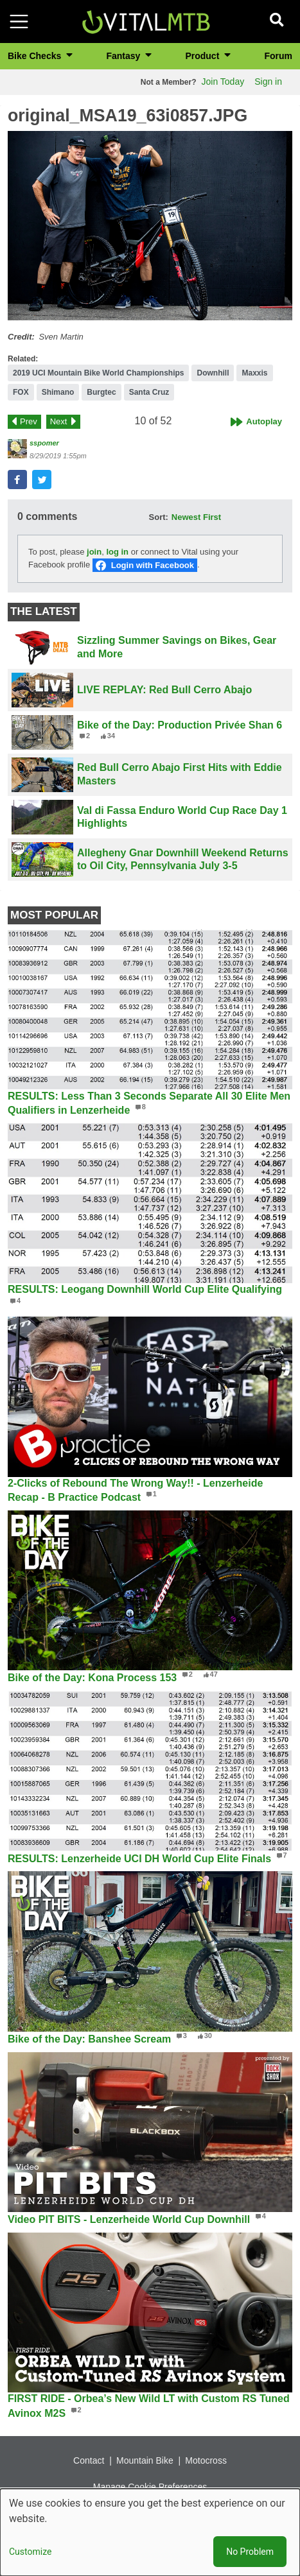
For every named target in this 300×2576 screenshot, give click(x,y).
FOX (21, 392)
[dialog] (150, 2532)
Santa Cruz (149, 392)
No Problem (250, 2551)
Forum (278, 56)
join (94, 552)
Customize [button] (30, 2551)
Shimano (58, 392)
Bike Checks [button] (36, 56)
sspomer (44, 443)
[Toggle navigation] (19, 21)
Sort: (158, 517)
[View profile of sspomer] (17, 448)
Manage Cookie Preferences (150, 2487)
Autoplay (264, 421)
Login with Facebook (152, 565)
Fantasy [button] (124, 56)
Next (58, 421)
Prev (28, 421)
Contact (88, 2460)
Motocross (206, 2460)
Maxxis (254, 372)
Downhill (213, 372)
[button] (150, 225)
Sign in (268, 81)
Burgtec (101, 392)
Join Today (223, 81)
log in (117, 552)
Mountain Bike (144, 2460)
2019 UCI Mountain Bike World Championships (98, 372)
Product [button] (203, 56)
